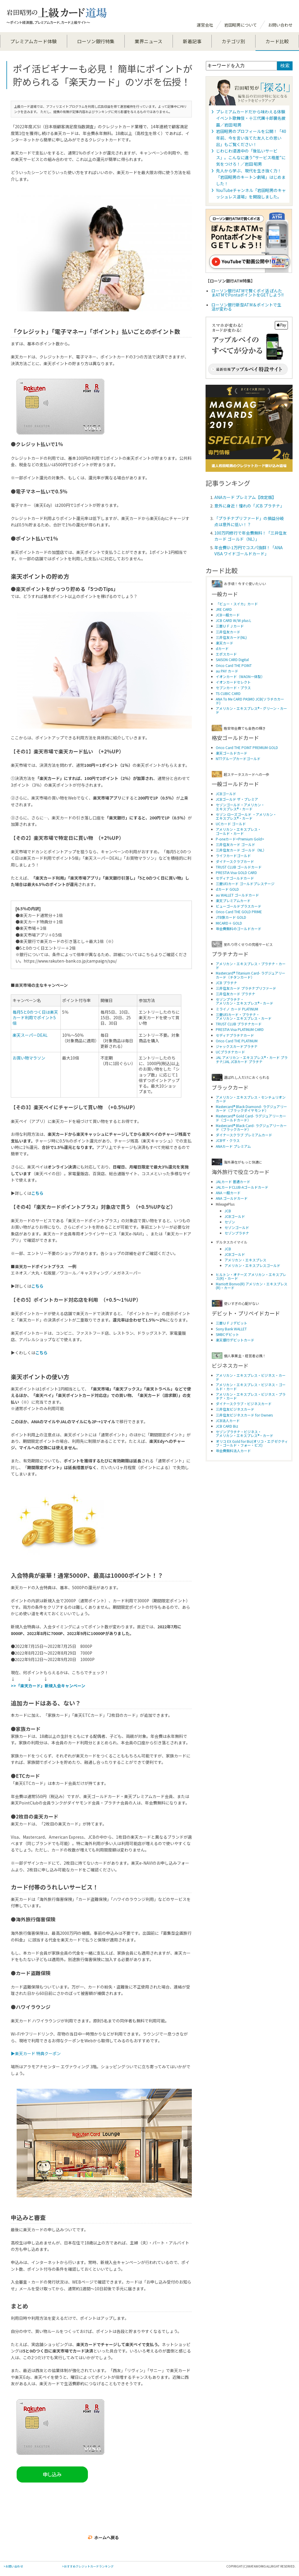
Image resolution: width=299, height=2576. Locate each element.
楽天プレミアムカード (233, 900)
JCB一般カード (228, 614)
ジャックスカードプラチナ (237, 1046)
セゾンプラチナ (237, 1232)
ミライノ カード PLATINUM (237, 1008)
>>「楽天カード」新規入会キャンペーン (48, 1686)
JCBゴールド (226, 793)
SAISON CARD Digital (232, 659)
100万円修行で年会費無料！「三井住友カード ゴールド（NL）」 (250, 536)
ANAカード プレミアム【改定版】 (245, 497)
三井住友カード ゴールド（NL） (241, 849)
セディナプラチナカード (235, 1035)
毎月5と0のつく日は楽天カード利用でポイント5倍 (35, 1017)
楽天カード (224, 642)
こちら (37, 1286)
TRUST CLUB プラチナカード (239, 1023)
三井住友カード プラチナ (235, 993)
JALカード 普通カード (233, 1181)
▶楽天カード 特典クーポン (36, 2053)
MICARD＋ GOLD (229, 923)
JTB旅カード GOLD (231, 917)
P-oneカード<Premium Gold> (240, 838)
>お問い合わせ (13, 2566)
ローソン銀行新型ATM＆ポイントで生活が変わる (246, 307)
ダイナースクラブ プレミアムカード (244, 1134)
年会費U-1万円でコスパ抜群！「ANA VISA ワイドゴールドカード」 (248, 551)
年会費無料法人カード (233, 1450)
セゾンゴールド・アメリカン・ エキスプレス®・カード (240, 806)
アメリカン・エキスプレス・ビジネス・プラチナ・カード (251, 1396)
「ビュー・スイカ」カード (237, 603)
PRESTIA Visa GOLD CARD (236, 872)
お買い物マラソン (29, 1058)
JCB (228, 1210)
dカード (222, 648)
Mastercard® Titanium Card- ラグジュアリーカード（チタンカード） (250, 974)
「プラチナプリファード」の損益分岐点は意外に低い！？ (249, 521)
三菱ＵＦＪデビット (231, 1322)
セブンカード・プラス (233, 687)
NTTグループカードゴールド (238, 758)
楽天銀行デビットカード (235, 1339)
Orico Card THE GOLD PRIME (239, 911)
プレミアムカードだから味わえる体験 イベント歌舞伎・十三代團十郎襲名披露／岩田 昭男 (251, 118)
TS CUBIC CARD (228, 693)
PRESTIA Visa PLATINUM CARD (240, 1029)
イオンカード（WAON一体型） (240, 676)
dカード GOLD (227, 889)
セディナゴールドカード (235, 878)
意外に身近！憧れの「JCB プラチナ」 (249, 506)
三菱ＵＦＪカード (230, 625)
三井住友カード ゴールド (235, 844)
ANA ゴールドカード (232, 1198)
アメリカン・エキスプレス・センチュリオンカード (251, 1099)
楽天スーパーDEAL (30, 1035)
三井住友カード (228, 631)
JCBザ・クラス (228, 1140)
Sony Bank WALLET (231, 1328)
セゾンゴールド (237, 1227)
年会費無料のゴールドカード (238, 928)
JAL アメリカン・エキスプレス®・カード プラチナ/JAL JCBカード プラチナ (252, 1059)
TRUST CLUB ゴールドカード (239, 866)
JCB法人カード (228, 1420)
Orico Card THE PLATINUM (237, 1040)
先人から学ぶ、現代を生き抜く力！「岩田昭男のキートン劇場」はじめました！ (251, 177)
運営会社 (205, 25)
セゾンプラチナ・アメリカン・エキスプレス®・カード (244, 1001)
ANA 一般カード (228, 1192)
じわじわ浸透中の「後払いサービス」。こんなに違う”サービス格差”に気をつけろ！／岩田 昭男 (251, 157)
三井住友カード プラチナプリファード (246, 988)
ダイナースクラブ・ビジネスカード (244, 1403)
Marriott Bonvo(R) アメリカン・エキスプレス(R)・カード (251, 1285)
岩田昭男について (240, 25)
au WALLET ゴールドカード (237, 894)
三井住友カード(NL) (231, 637)
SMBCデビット (227, 1334)
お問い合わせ (280, 25)
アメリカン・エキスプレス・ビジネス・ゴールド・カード (251, 1386)
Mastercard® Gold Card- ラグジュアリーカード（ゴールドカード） (251, 1117)
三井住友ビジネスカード (235, 1409)
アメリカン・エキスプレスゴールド (252, 1265)
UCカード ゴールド (231, 823)
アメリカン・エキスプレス (245, 1259)
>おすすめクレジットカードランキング (88, 2566)
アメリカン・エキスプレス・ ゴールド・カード (238, 831)
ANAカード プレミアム (233, 1146)
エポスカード (226, 653)
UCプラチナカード (230, 1051)
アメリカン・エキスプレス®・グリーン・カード (251, 710)
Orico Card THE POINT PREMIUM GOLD (247, 747)
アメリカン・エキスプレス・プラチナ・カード (251, 965)
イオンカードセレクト (233, 681)
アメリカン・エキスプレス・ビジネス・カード (251, 1377)
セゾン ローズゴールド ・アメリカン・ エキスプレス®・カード (246, 816)
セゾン (230, 1221)
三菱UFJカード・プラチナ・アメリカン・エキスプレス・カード (244, 1016)
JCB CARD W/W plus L (233, 620)
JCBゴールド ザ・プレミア (237, 799)
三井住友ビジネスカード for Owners (244, 1414)
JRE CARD (224, 609)
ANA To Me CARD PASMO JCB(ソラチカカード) (250, 700)
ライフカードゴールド (233, 855)
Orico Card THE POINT (234, 665)
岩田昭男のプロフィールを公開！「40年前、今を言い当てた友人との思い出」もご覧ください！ (251, 137)
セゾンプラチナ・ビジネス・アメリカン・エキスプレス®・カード (244, 1433)
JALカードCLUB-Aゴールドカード (242, 1187)
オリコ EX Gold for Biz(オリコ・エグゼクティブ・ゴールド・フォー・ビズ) (252, 1443)
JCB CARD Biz (227, 1426)
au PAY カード (227, 670)
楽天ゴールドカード (231, 752)
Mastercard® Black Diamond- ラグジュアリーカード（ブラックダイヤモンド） (251, 1108)
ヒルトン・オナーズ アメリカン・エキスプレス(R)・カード (251, 1276)
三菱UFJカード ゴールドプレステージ (245, 883)
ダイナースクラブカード (235, 861)
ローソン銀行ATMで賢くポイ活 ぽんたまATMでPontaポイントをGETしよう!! (247, 293)
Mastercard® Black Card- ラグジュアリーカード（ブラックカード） (251, 1127)
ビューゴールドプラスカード (238, 906)
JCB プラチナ (226, 982)
